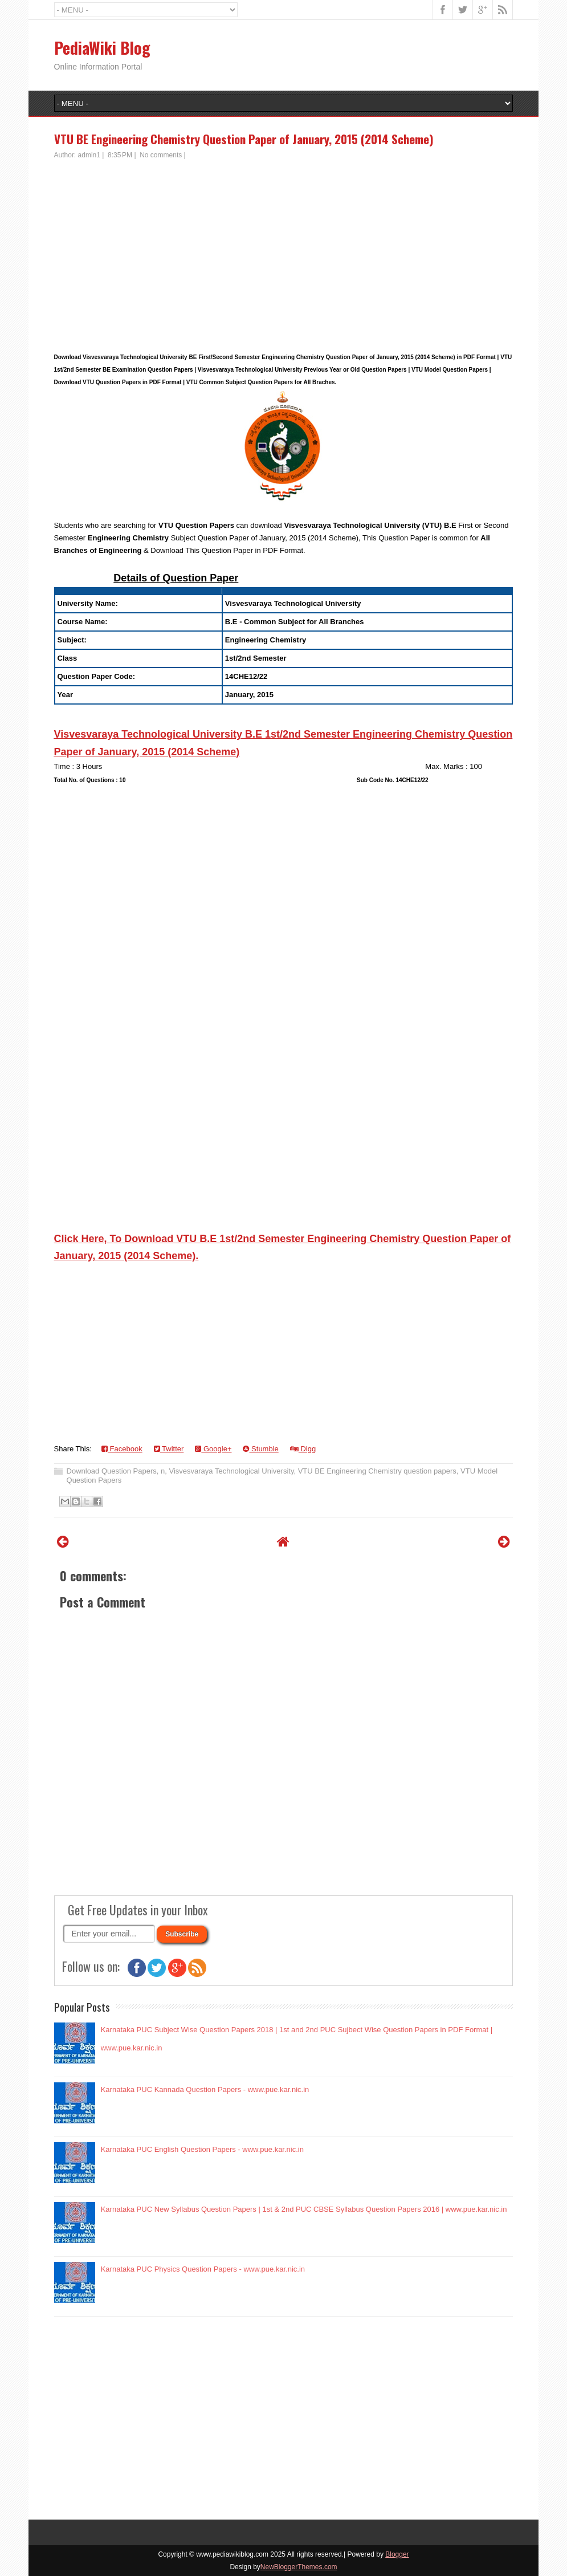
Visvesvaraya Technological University (231, 1471)
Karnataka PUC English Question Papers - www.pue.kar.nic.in (202, 2149)
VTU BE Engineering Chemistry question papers (377, 1471)
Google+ (213, 1448)
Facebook (121, 1448)
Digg (303, 1448)
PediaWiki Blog (102, 47)
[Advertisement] (283, 245)
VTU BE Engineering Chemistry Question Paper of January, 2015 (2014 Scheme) (244, 139)
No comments (161, 155)
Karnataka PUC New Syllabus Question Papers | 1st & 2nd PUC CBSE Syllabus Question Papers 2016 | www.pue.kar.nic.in (304, 2209)
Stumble (260, 1448)
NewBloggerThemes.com (298, 2567)
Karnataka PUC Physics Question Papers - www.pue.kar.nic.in (203, 2269)
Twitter (169, 1448)
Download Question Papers (112, 1471)
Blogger (397, 2554)
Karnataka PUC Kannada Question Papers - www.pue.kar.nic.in (205, 2089)
